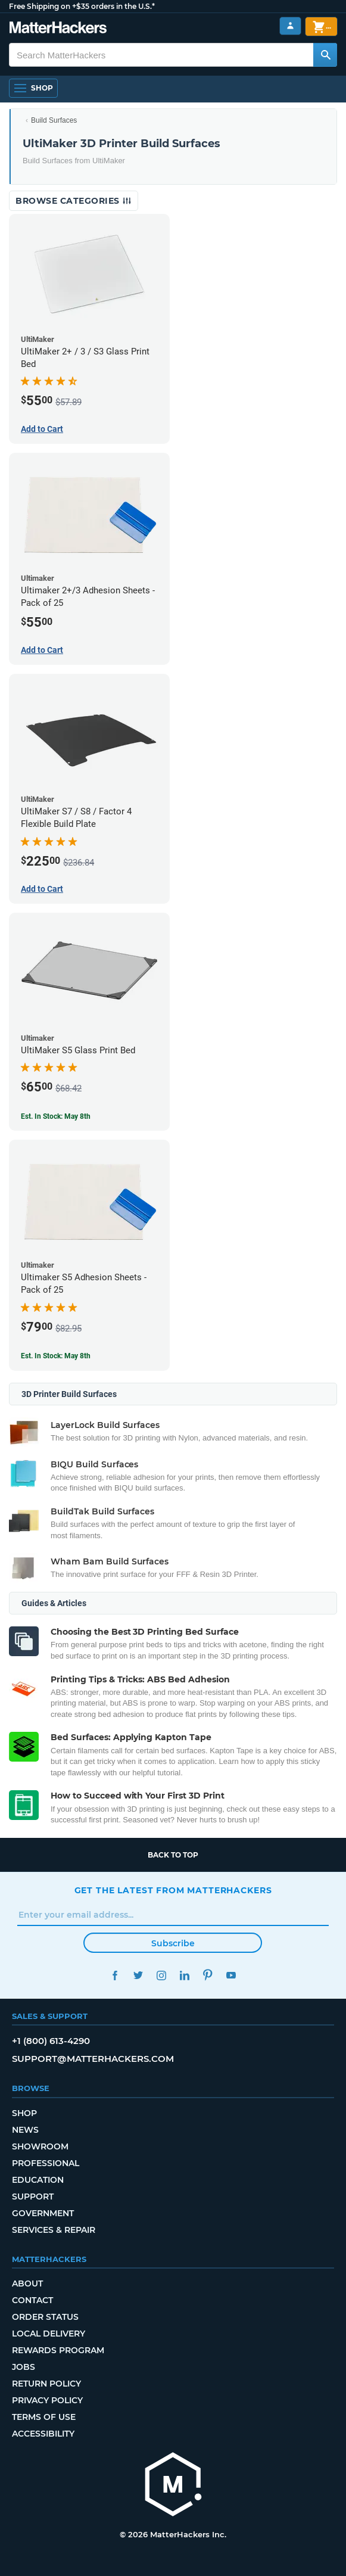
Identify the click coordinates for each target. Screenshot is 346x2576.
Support (33, 2196)
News (25, 2129)
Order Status (45, 2316)
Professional (45, 2163)
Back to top (173, 1854)
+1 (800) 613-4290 (51, 2040)
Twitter (138, 1975)
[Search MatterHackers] (325, 55)
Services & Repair (53, 2230)
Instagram (161, 1975)
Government (43, 2213)
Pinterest (208, 1975)
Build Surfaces (54, 120)
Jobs (23, 2367)
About (27, 2283)
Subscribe (173, 1943)
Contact (32, 2300)
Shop (24, 2113)
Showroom (40, 2146)
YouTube (231, 1975)
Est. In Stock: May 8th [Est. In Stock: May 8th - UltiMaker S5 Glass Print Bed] (56, 1116)
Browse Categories (73, 200)
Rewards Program (58, 2350)
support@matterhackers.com (93, 2058)
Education (38, 2179)
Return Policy (46, 2383)
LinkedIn (184, 1975)
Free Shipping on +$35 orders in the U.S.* (82, 6)
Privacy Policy (47, 2400)
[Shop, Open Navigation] (33, 88)
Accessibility (43, 2433)
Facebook (115, 1975)
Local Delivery (48, 2333)
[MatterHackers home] (173, 2485)
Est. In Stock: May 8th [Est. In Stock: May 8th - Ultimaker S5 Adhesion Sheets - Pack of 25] (56, 1356)
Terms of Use (44, 2417)
